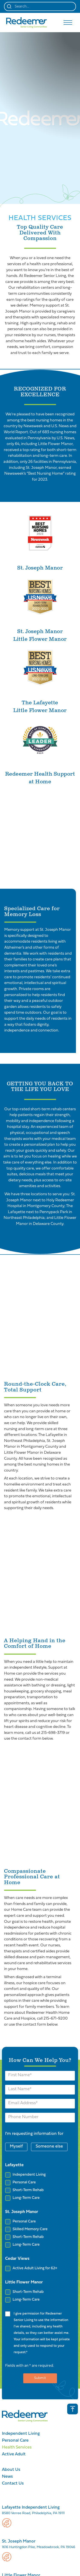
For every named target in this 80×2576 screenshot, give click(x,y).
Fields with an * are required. (29, 2366)
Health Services (17, 2447)
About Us (11, 2470)
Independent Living (21, 2434)
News (7, 2476)
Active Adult (14, 2454)
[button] (68, 23)
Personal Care (15, 2440)
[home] (25, 22)
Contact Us (13, 2483)
